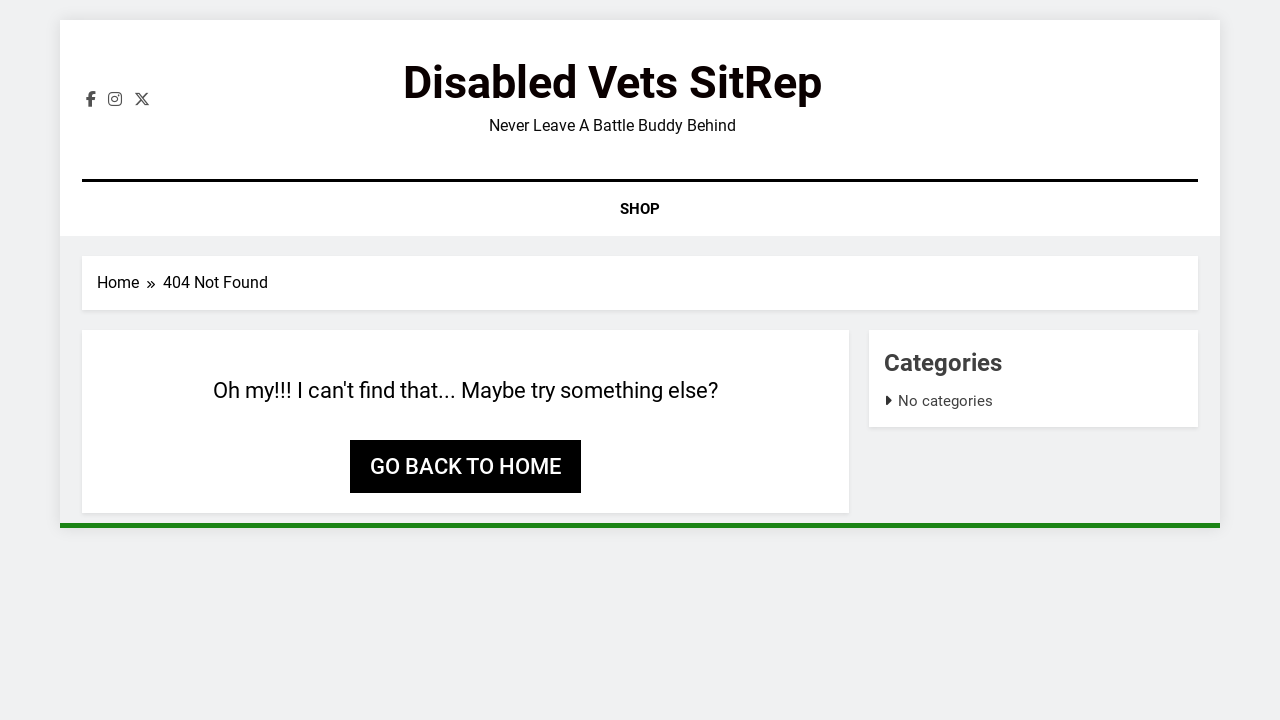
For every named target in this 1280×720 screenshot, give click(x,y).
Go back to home (465, 466)
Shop (640, 209)
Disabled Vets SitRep (612, 82)
